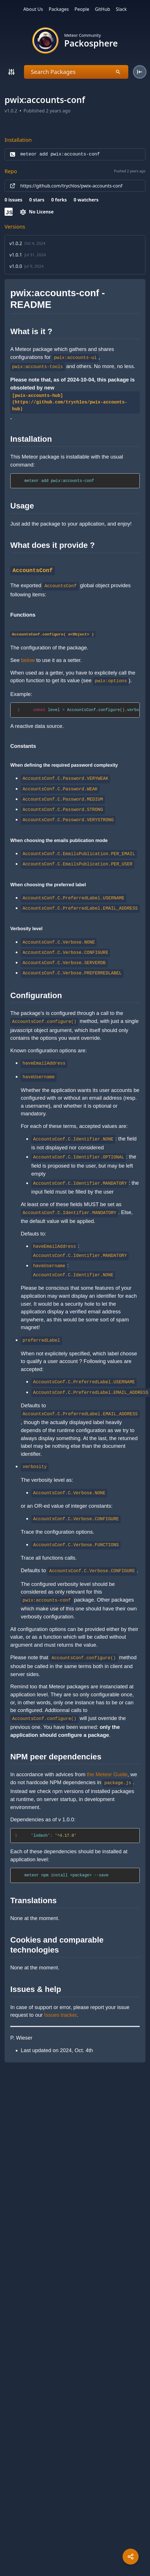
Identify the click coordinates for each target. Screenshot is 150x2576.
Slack (121, 9)
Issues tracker (60, 2015)
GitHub (102, 9)
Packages (59, 9)
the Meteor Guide (107, 1774)
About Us (33, 9)
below (28, 660)
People (82, 9)
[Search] (11, 72)
